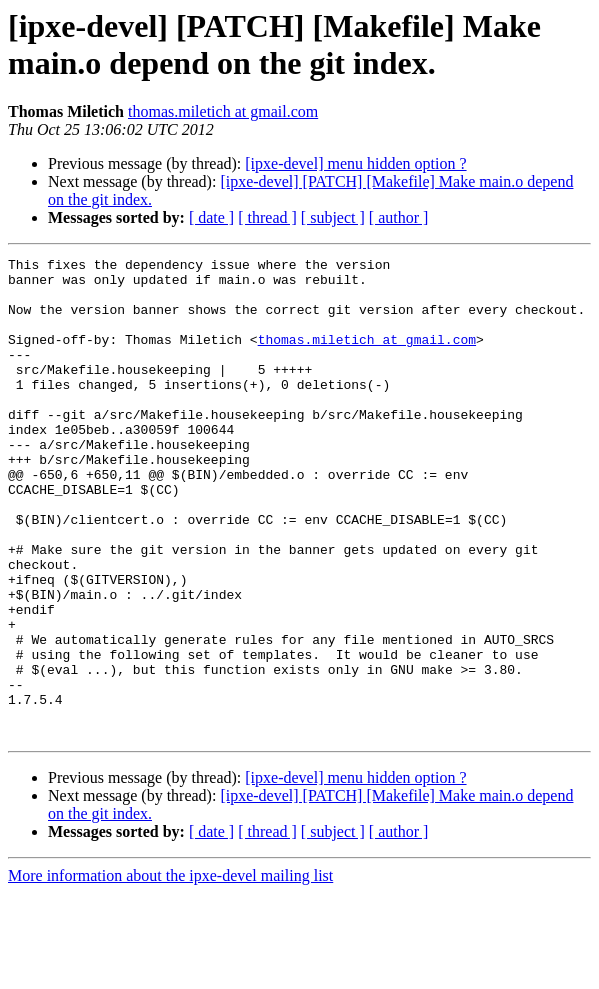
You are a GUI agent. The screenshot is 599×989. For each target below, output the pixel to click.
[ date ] (211, 217)
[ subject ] (333, 217)
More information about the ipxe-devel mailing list (170, 971)
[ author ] (399, 217)
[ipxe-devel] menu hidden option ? (355, 163)
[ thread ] (267, 217)
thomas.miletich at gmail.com (223, 111)
